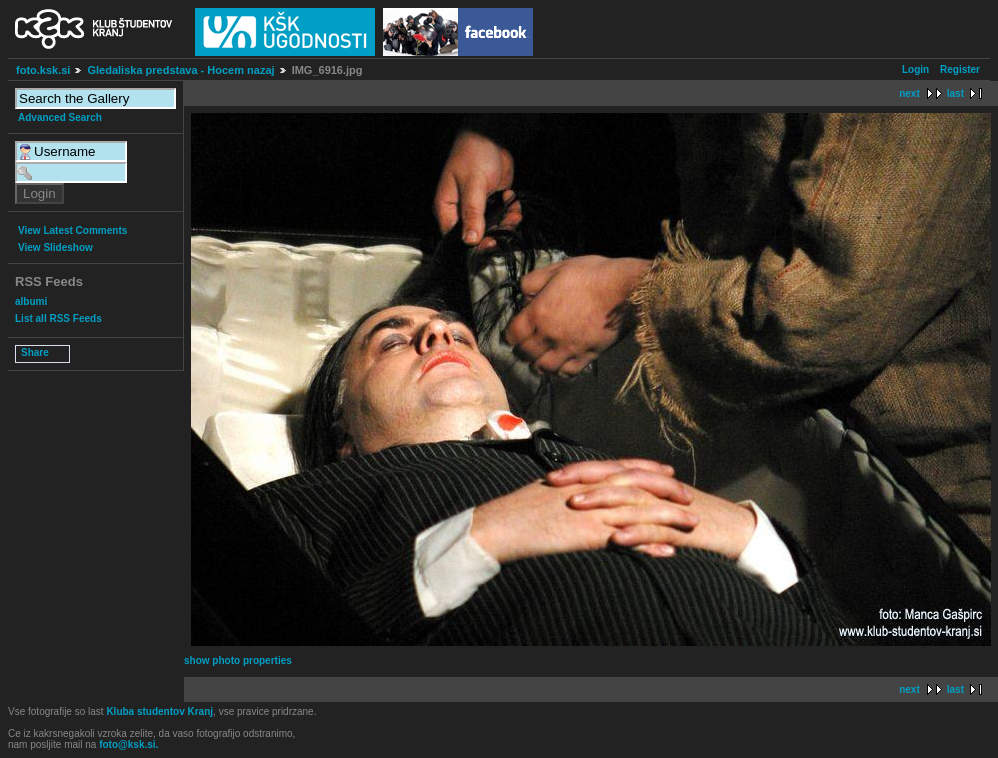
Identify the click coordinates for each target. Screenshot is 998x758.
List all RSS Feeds (58, 318)
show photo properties (238, 660)
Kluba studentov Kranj (159, 711)
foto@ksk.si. (128, 744)
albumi (31, 301)
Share (35, 352)
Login (915, 69)
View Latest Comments (72, 230)
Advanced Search (60, 117)
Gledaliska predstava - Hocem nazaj (180, 70)
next (909, 93)
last (955, 93)
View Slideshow (55, 247)
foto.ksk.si (43, 70)
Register (960, 69)
